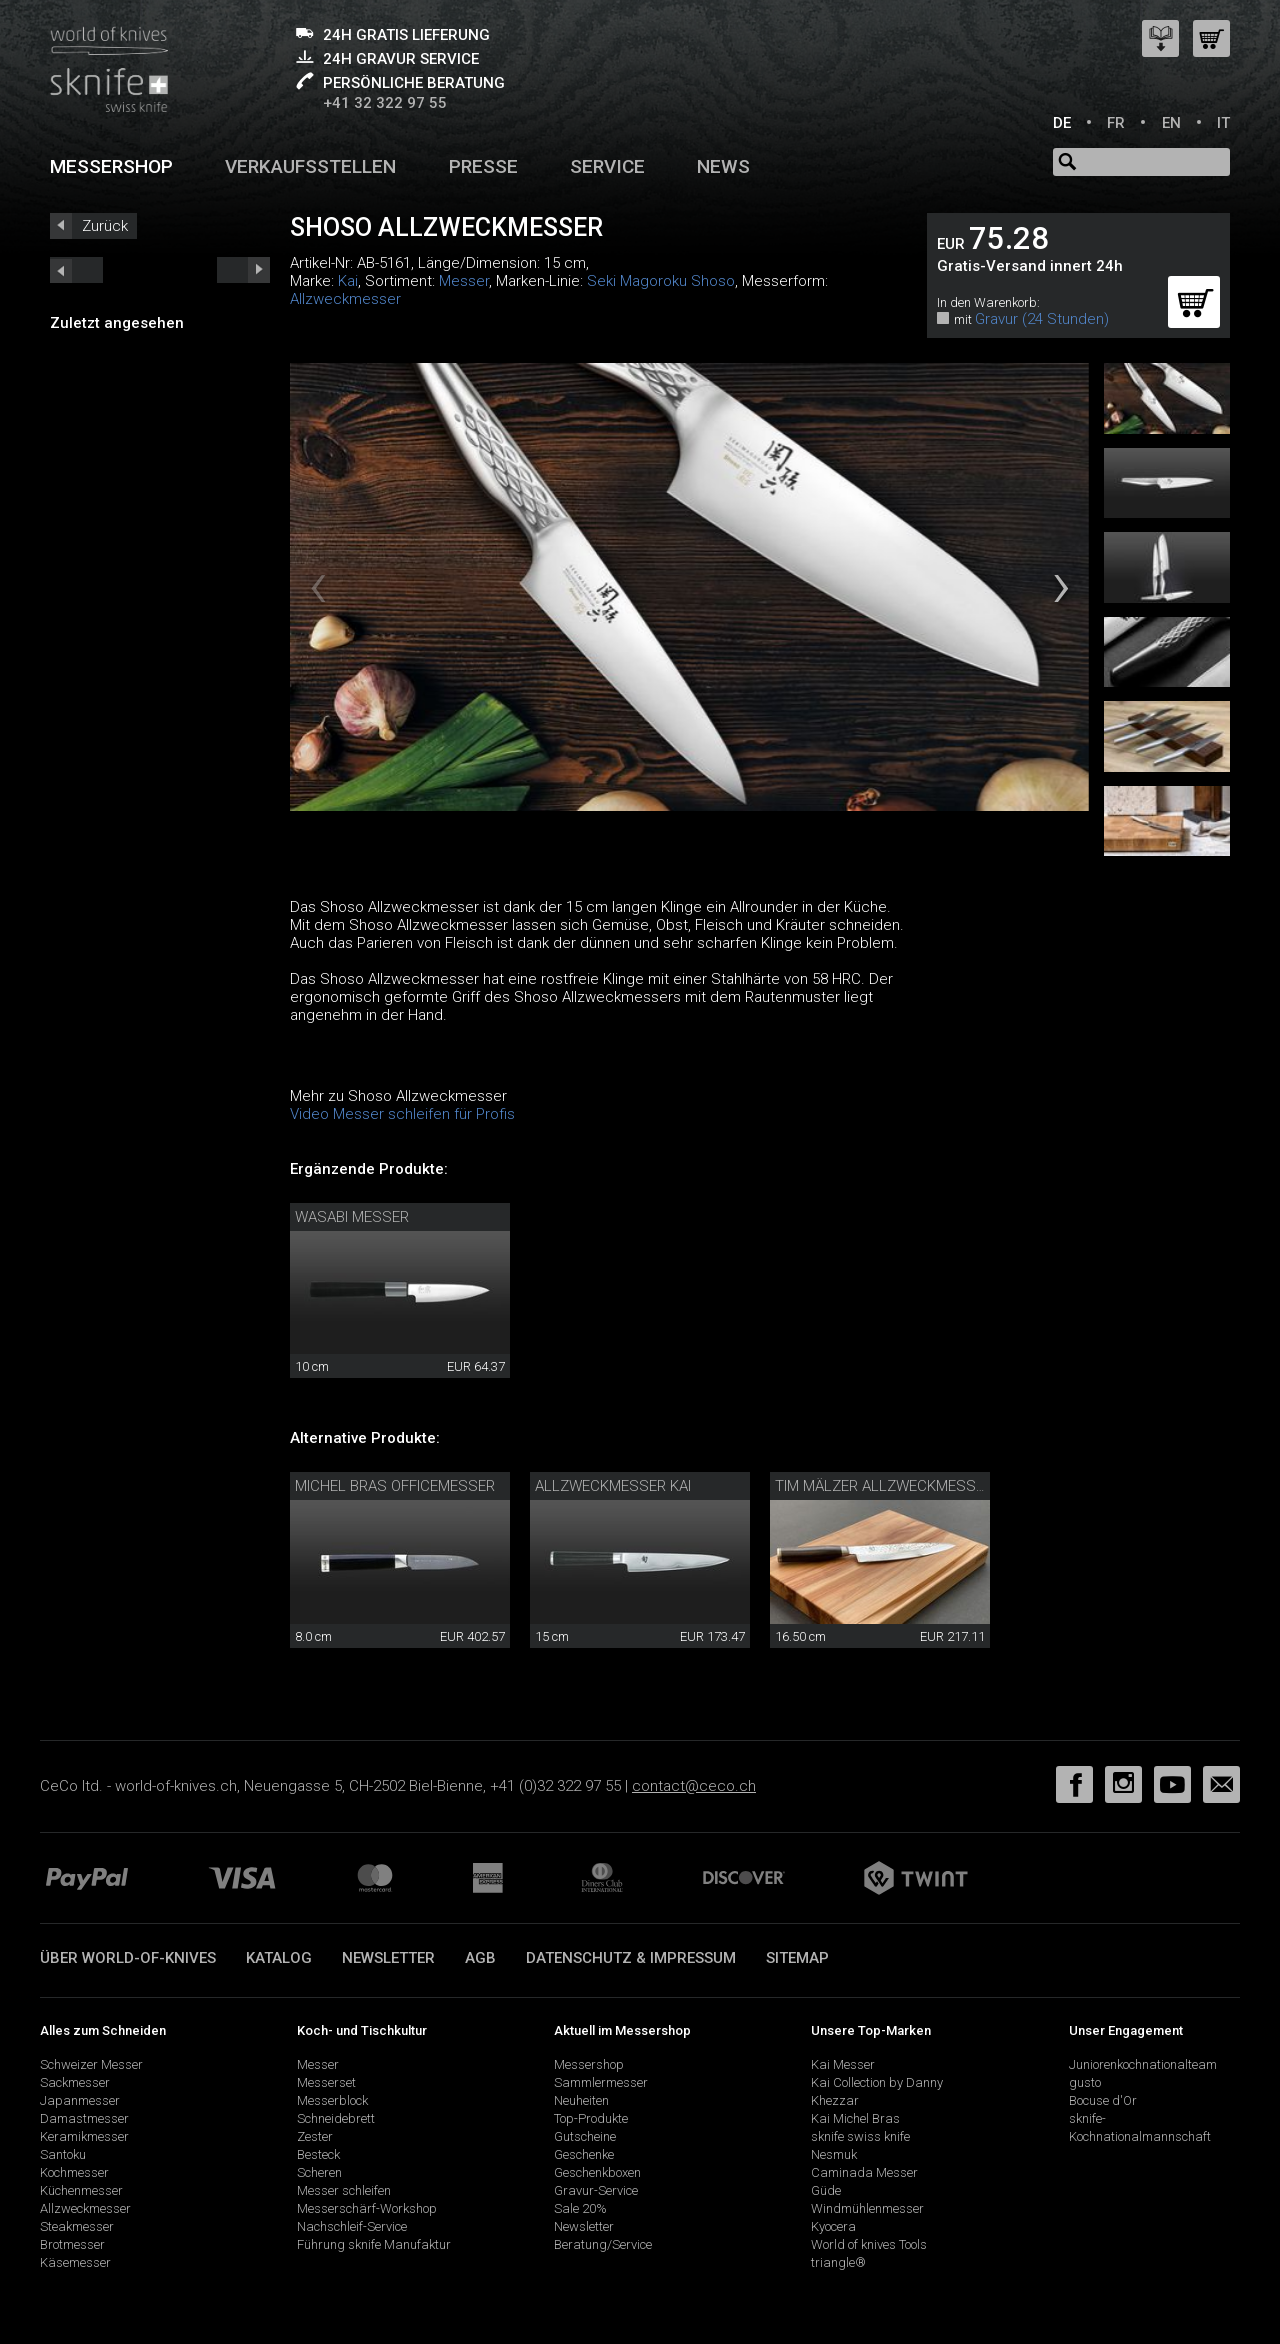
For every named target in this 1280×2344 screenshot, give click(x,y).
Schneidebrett (336, 2118)
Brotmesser (72, 2244)
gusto (1085, 2082)
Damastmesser (84, 2118)
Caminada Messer (864, 2172)
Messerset (326, 2082)
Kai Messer (843, 2064)
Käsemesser (75, 2262)
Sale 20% (580, 2208)
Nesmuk (834, 2154)
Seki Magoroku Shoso (661, 281)
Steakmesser (77, 2226)
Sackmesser (75, 2082)
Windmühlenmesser (867, 2208)
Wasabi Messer (352, 1217)
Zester (315, 2136)
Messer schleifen (344, 2190)
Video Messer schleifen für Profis (402, 1114)
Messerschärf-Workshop (367, 2208)
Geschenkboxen (597, 2172)
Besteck (318, 2154)
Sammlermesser (601, 2082)
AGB (480, 1958)
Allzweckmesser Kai (613, 1486)
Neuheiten (581, 2100)
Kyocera (833, 2226)
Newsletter (388, 1958)
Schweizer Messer (91, 2064)
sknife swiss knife (860, 2136)
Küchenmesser (81, 2190)
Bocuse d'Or (1103, 2100)
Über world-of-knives (128, 1958)
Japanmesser (80, 2100)
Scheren (319, 2172)
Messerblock (332, 2100)
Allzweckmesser (345, 299)
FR (1116, 123)
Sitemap (797, 1958)
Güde (826, 2190)
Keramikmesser (84, 2136)
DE (1062, 123)
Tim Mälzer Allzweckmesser (884, 1486)
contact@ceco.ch (694, 1786)
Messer (464, 281)
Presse (483, 166)
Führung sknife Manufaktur (374, 2244)
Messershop (111, 166)
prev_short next (243, 270)
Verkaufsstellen (310, 166)
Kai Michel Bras (855, 2118)
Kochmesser (74, 2172)
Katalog (279, 1958)
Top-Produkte (591, 2118)
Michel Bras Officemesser (395, 1486)
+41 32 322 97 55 (385, 103)
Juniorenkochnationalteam (1143, 2064)
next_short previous (76, 270)
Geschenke (584, 2154)
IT (1223, 123)
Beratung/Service (603, 2244)
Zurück (105, 226)
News (723, 166)
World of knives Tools (869, 2244)
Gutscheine (585, 2136)
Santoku (63, 2154)
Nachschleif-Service (352, 2226)
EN (1171, 123)
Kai (348, 281)
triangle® (838, 2262)
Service (607, 166)
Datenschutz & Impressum (631, 1958)
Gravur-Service (596, 2190)
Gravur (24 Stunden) (1042, 319)
